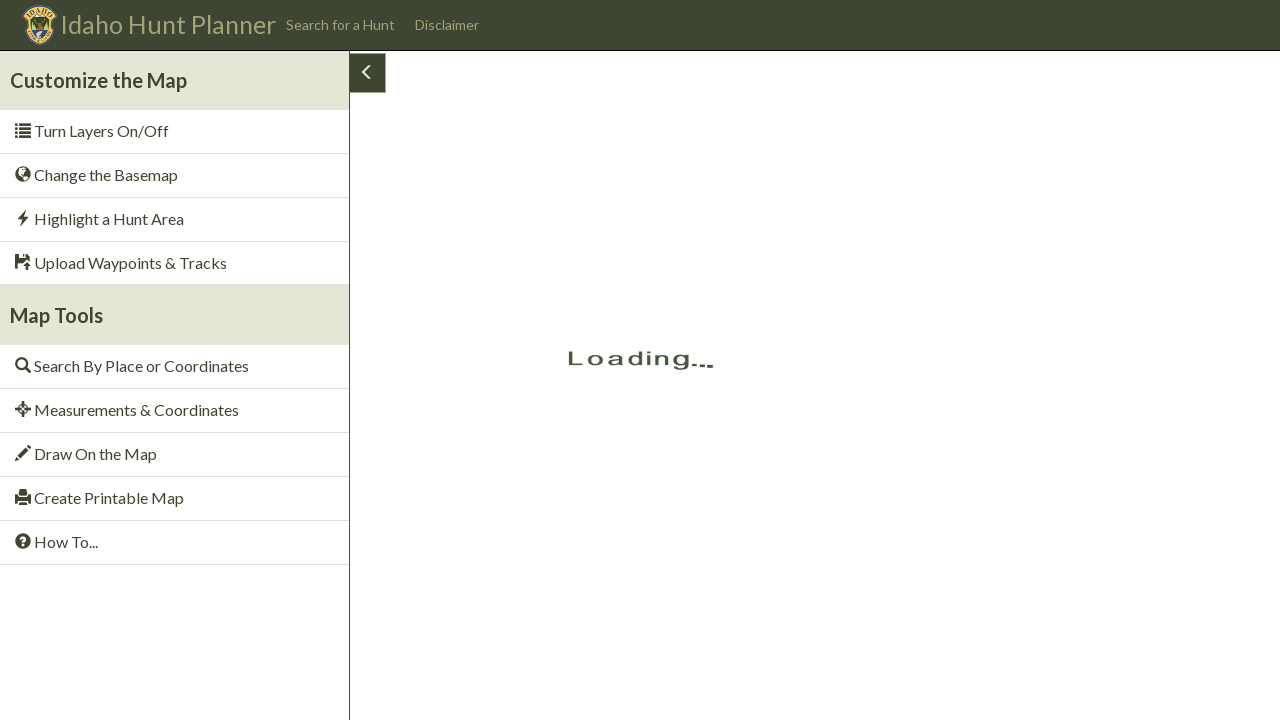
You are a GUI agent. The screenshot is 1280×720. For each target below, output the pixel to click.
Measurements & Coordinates (127, 409)
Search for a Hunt (340, 24)
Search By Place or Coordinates (132, 365)
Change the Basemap (96, 174)
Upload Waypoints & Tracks (121, 262)
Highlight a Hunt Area (99, 218)
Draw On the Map (86, 453)
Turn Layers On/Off (92, 130)
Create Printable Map (99, 497)
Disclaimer (447, 24)
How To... (56, 541)
